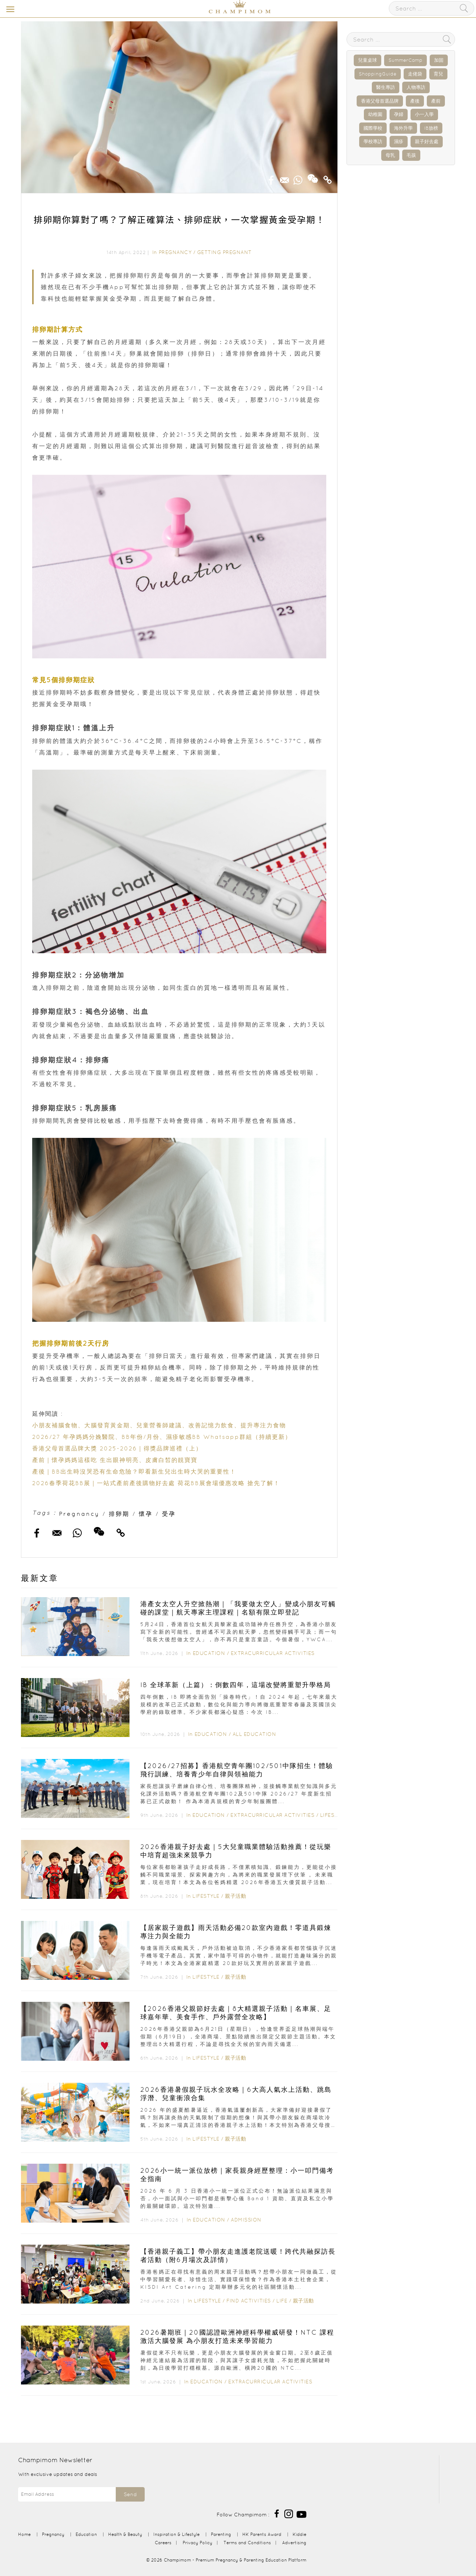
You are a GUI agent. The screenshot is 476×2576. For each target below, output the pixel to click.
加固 (438, 60)
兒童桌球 (367, 60)
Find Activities (248, 2301)
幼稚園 (375, 114)
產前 (436, 101)
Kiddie (299, 2534)
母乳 (390, 155)
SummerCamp (405, 60)
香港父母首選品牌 (380, 101)
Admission (246, 2220)
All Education (254, 1734)
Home (24, 2534)
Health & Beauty (125, 2534)
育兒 (438, 74)
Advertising (294, 2542)
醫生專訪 (385, 87)
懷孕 (146, 1513)
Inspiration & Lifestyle (176, 2534)
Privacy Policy (197, 2542)
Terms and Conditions (247, 2542)
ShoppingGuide (377, 74)
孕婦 (398, 114)
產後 (415, 101)
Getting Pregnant (224, 252)
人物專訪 (416, 87)
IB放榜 (431, 128)
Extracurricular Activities (273, 1653)
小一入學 (424, 114)
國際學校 (373, 128)
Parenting (221, 2534)
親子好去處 (426, 141)
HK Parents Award (261, 2534)
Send (130, 2494)
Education (209, 1653)
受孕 (169, 1513)
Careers (163, 2542)
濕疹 (398, 141)
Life (281, 2301)
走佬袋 (415, 74)
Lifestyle (333, 1815)
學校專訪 (373, 141)
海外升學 (403, 128)
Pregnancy (175, 252)
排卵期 (119, 1513)
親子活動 (235, 1896)
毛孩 (411, 155)
